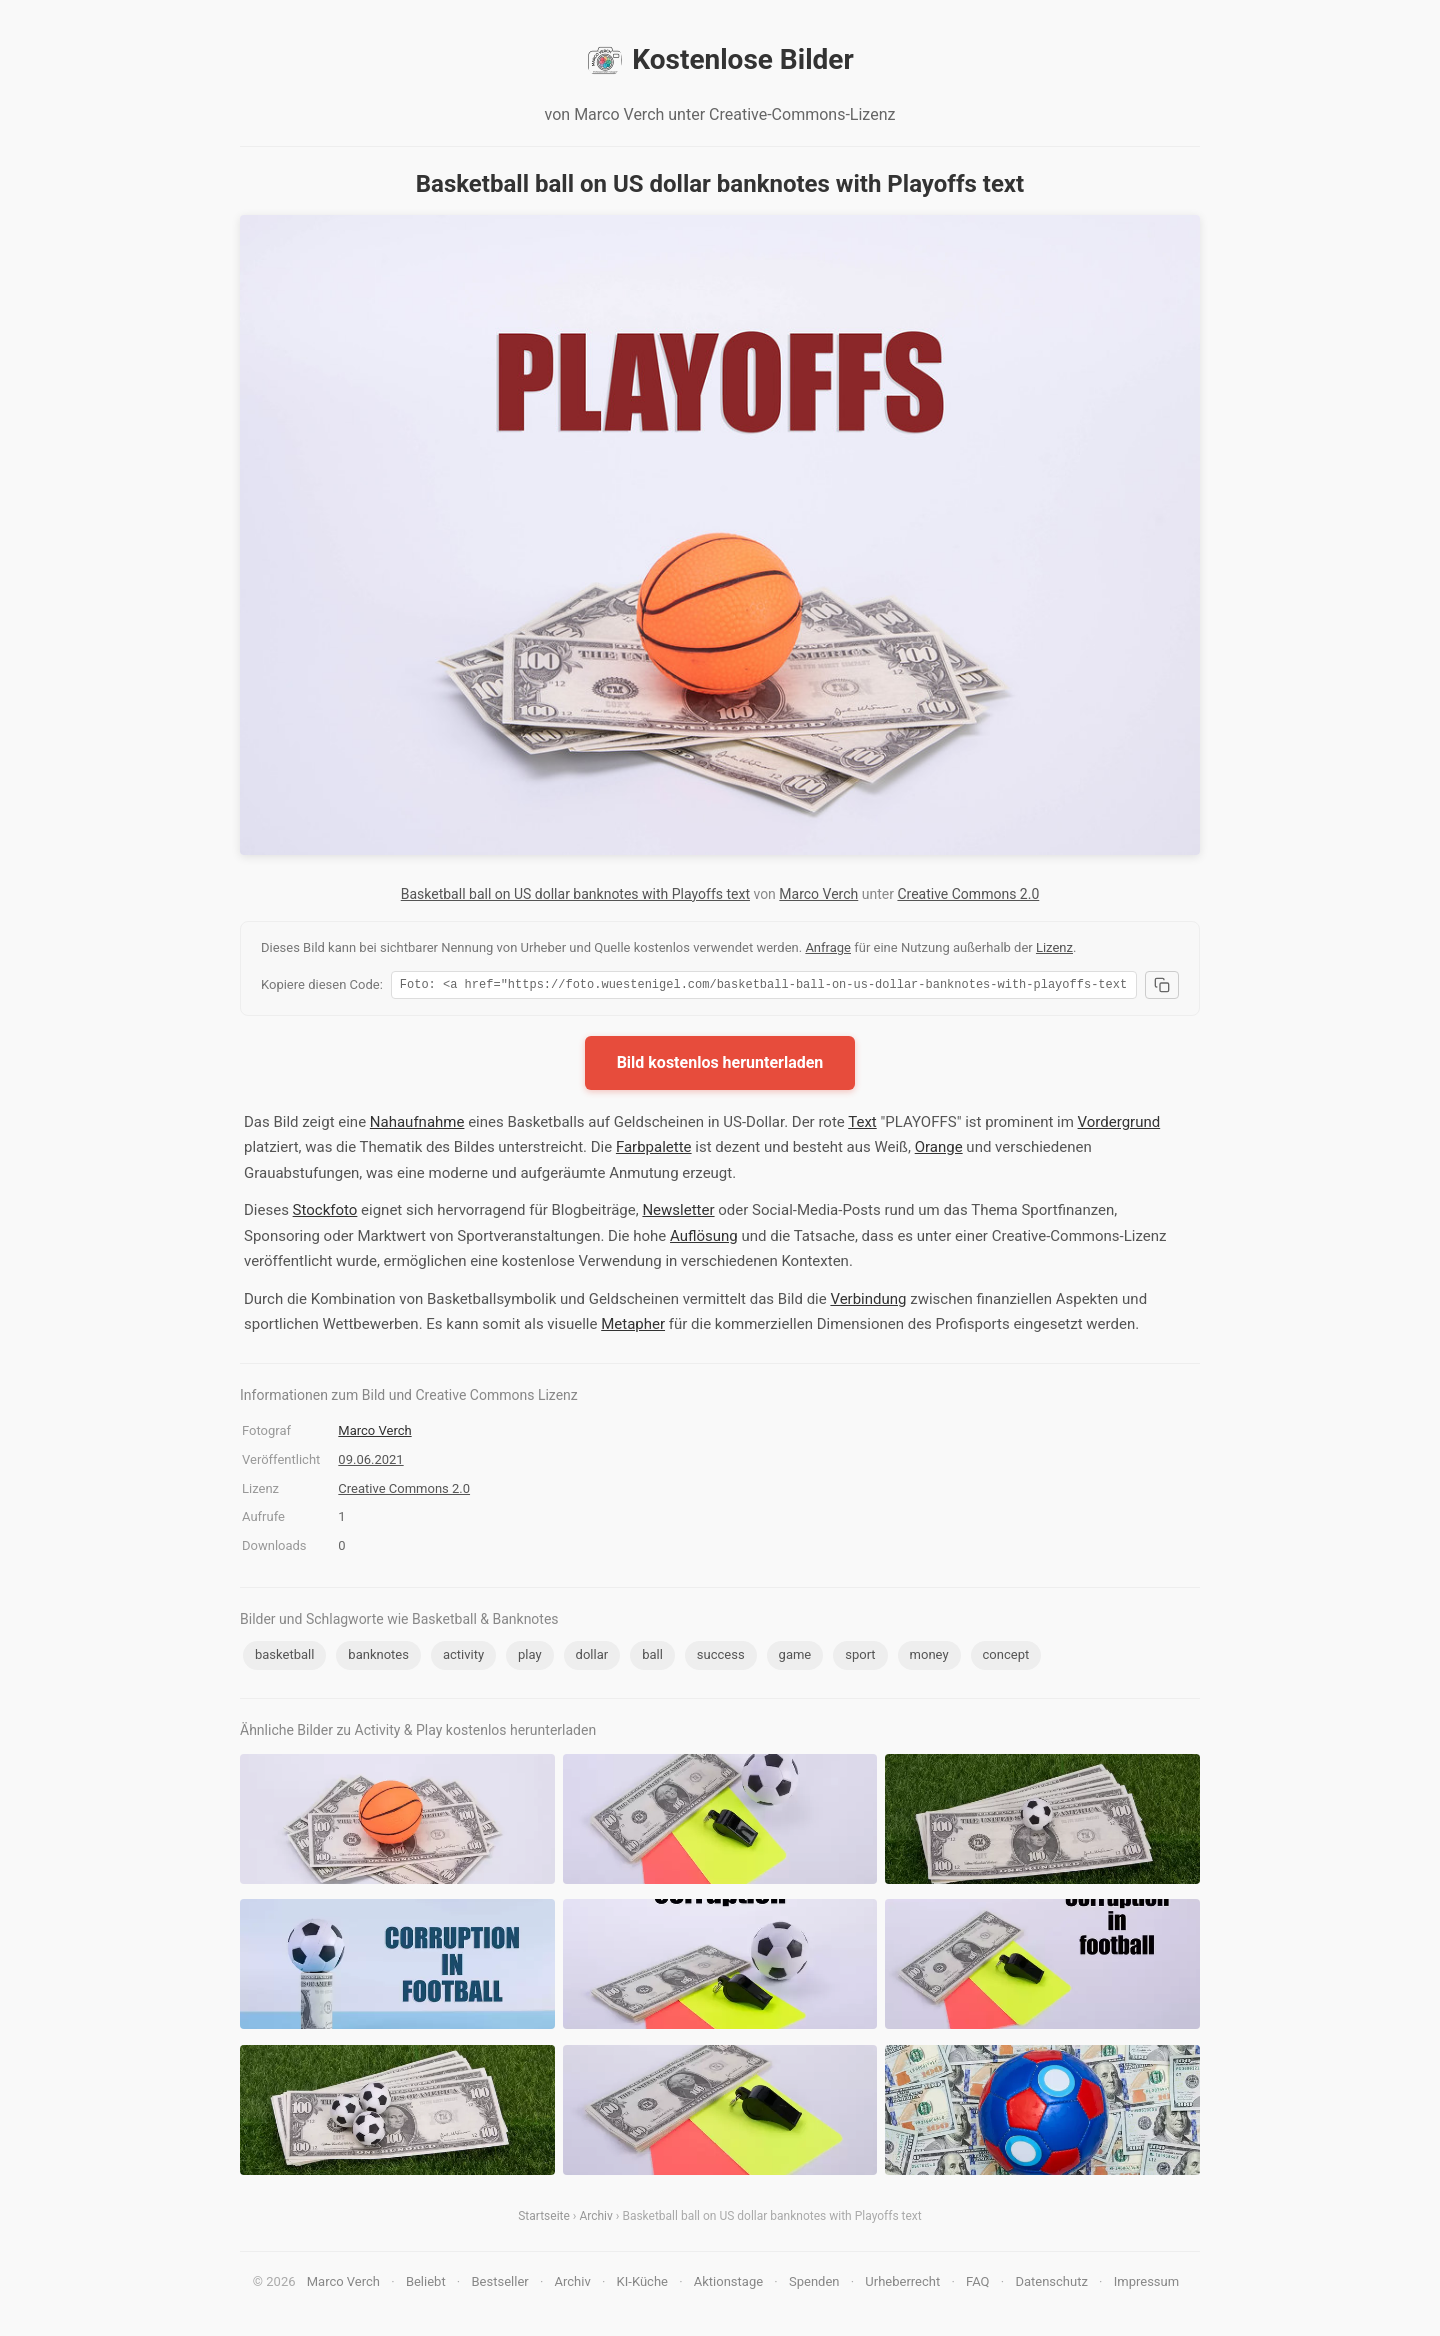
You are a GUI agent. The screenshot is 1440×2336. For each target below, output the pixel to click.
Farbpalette (654, 1150)
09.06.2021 (370, 1462)
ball (652, 1657)
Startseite (544, 2219)
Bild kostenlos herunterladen (720, 1065)
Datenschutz (1051, 2284)
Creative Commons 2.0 (968, 894)
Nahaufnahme (417, 1125)
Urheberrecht (902, 2284)
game (795, 1657)
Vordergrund (1119, 1125)
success (721, 1657)
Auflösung (704, 1239)
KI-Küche (642, 2284)
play (530, 1657)
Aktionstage (728, 2284)
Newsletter (678, 1213)
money (929, 1657)
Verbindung (868, 1302)
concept (1006, 1657)
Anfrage (828, 947)
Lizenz (1054, 947)
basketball (284, 1657)
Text (862, 1125)
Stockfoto (325, 1213)
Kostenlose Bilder (719, 60)
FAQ (977, 2284)
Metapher (633, 1327)
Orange (939, 1150)
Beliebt (426, 2284)
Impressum (1146, 2284)
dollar (592, 1657)
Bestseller (500, 2284)
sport (860, 1657)
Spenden (814, 2284)
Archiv (595, 2219)
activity (463, 1657)
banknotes (378, 1657)
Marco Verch (818, 894)
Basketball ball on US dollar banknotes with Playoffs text (575, 894)
